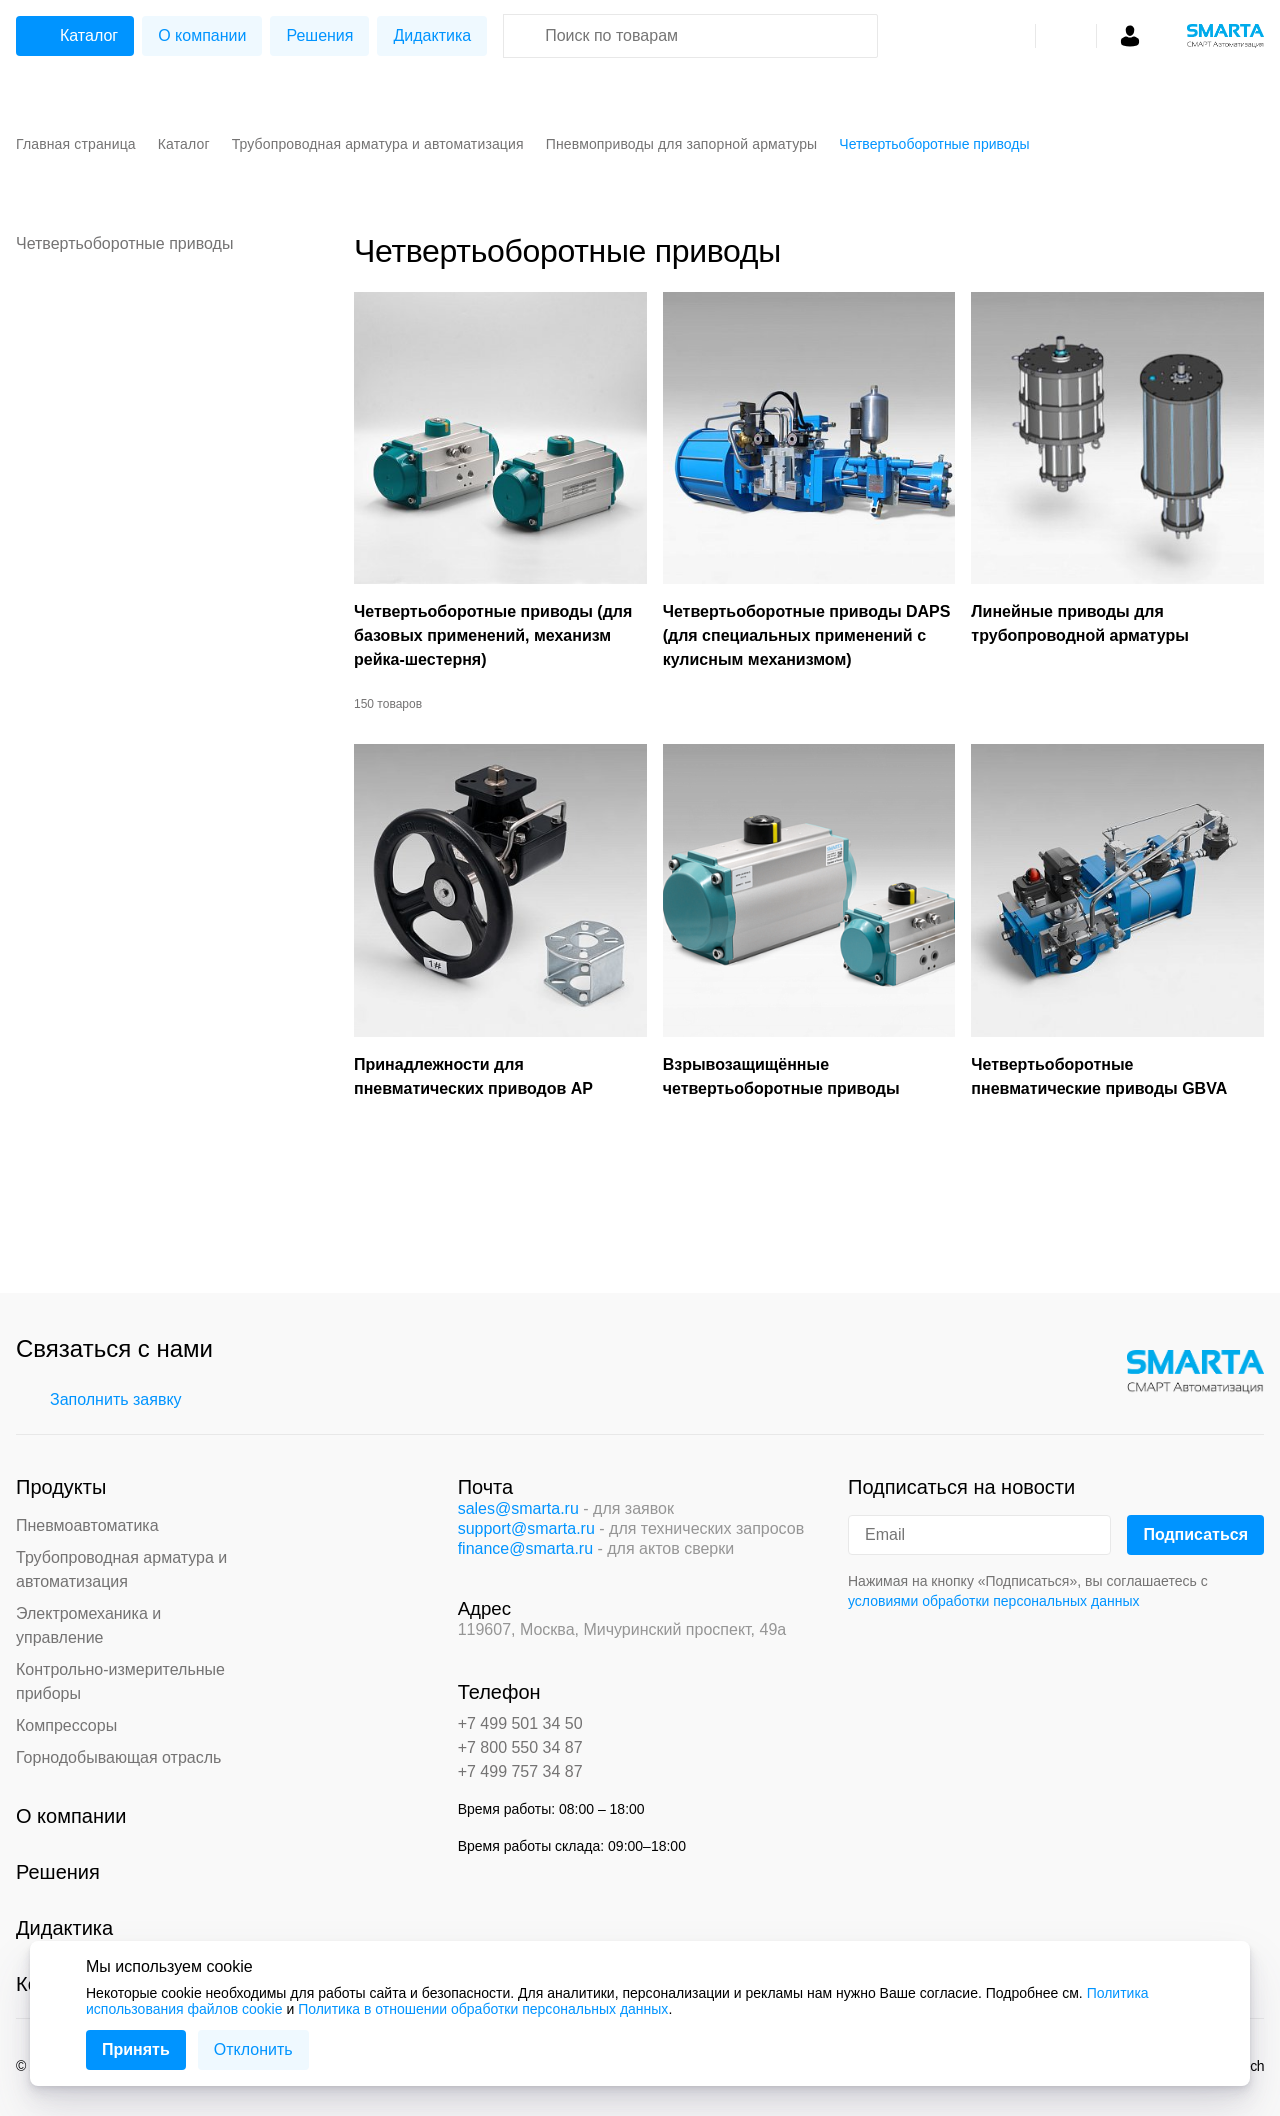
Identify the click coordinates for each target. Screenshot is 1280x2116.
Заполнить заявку (102, 1400)
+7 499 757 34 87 (520, 1771)
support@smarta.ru (526, 1528)
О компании (202, 35)
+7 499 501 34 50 (520, 1723)
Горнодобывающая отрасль (118, 1757)
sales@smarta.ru (518, 1508)
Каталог (73, 36)
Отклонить (253, 2049)
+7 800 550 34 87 (520, 1747)
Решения (319, 35)
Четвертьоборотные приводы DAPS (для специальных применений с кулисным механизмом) (807, 635)
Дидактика (432, 35)
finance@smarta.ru (525, 1548)
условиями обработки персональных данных (994, 1601)
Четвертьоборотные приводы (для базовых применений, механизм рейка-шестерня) (493, 635)
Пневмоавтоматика (87, 1525)
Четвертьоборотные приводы (124, 243)
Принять (136, 2049)
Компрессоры (66, 1725)
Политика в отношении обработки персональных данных (483, 2009)
